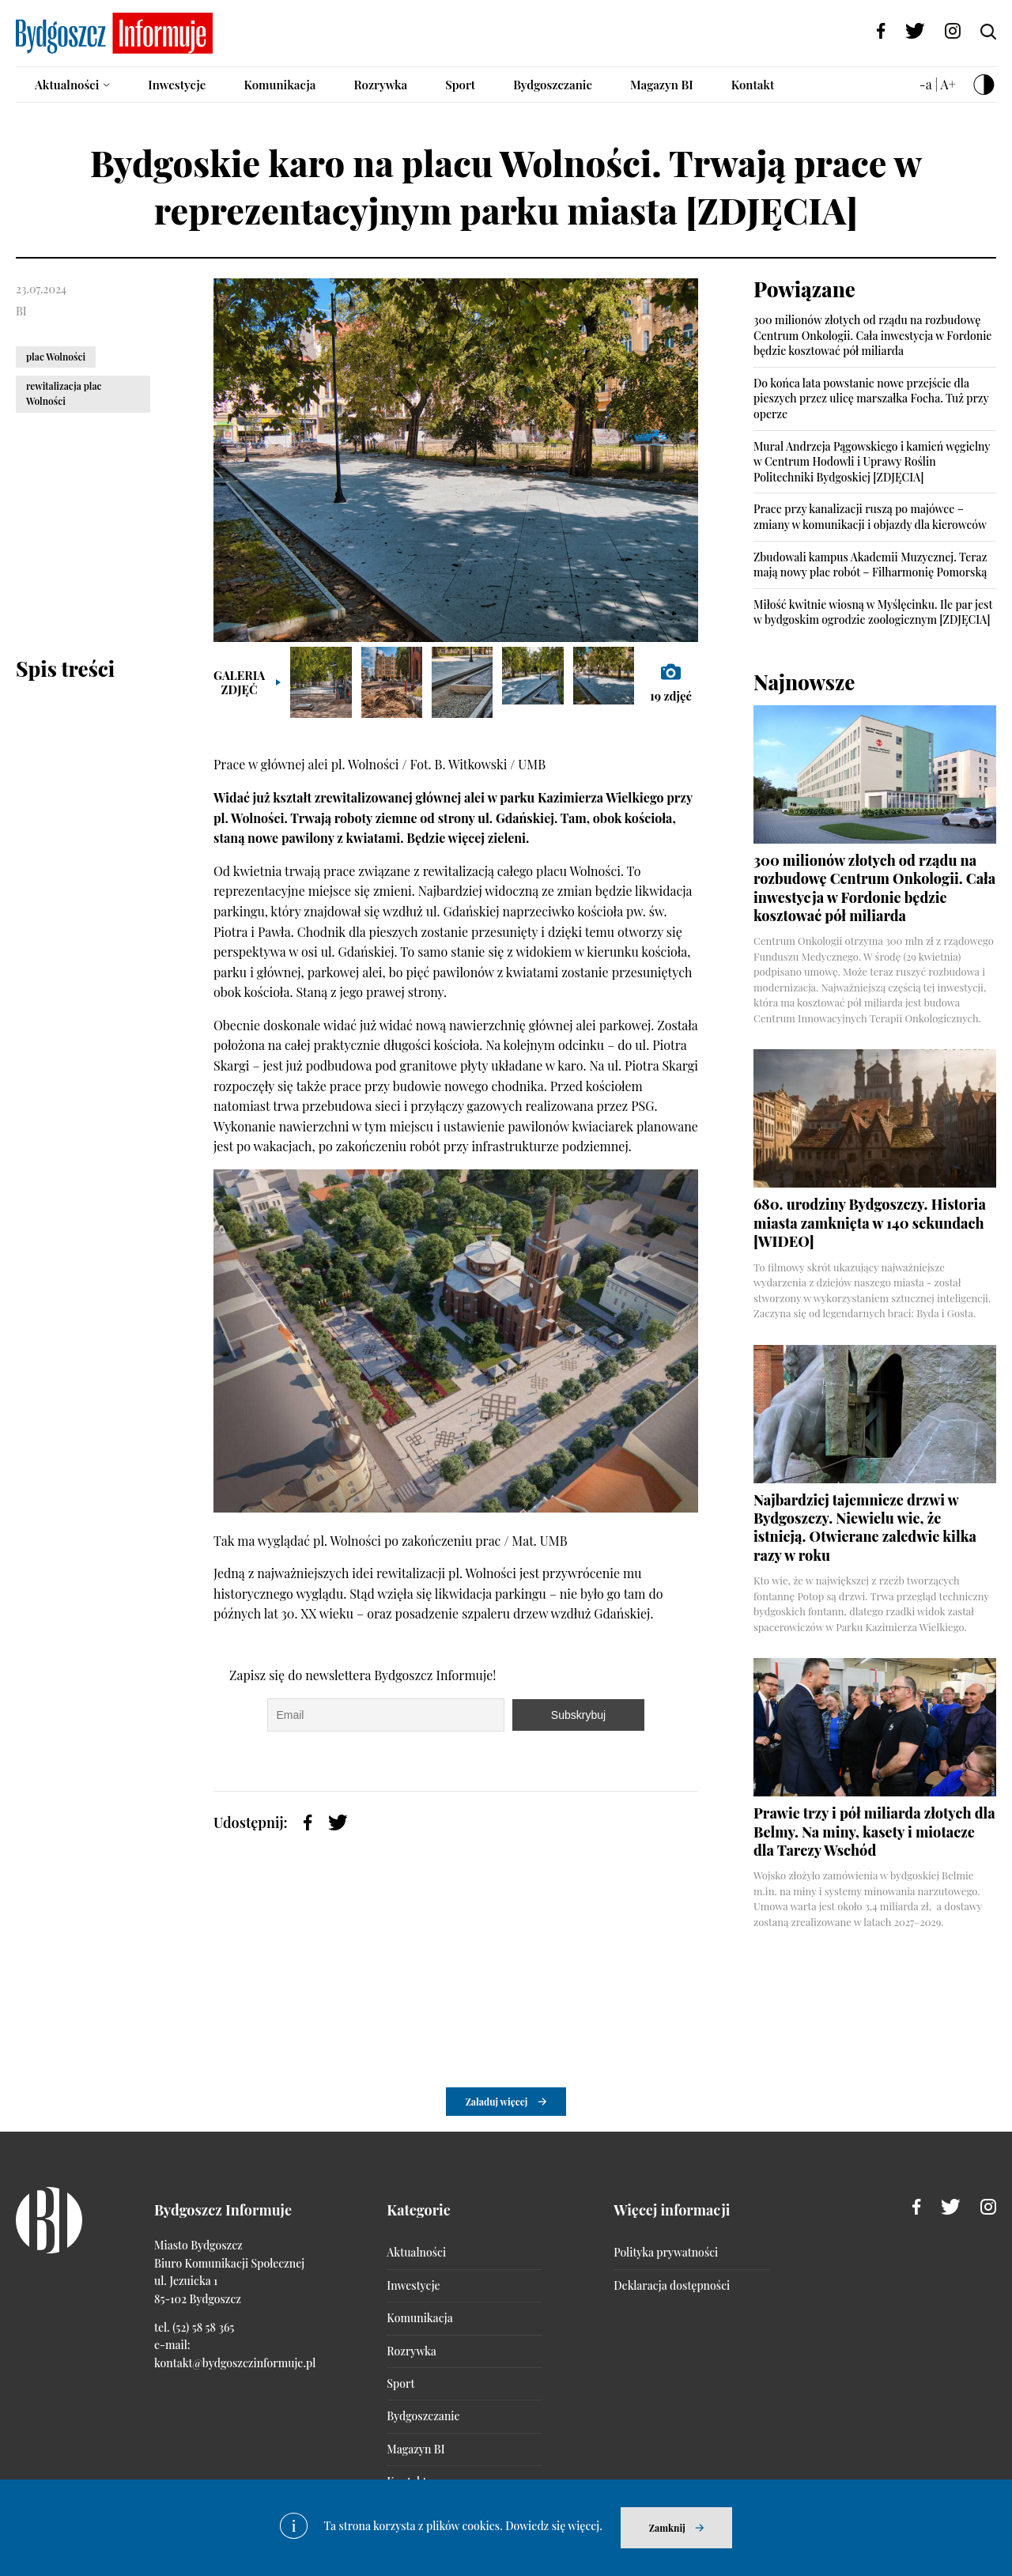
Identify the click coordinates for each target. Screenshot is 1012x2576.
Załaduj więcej (497, 2101)
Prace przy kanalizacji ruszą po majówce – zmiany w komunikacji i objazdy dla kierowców (870, 516)
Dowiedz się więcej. (553, 2525)
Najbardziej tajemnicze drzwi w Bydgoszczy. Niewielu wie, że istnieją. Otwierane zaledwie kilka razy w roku (864, 1527)
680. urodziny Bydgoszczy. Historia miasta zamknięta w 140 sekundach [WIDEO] (869, 1223)
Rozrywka (380, 85)
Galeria (239, 682)
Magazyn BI (661, 85)
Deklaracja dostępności (672, 2285)
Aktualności (67, 85)
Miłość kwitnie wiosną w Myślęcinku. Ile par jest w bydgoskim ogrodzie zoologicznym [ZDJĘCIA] (872, 612)
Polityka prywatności (666, 2252)
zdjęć (671, 682)
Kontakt (753, 85)
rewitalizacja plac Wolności (63, 393)
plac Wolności (55, 356)
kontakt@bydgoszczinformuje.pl (234, 2362)
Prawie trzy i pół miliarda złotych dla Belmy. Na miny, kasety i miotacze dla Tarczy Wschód (874, 1832)
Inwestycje (177, 85)
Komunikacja (279, 85)
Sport (460, 85)
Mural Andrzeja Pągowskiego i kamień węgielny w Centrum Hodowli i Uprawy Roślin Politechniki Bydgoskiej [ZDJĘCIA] (871, 462)
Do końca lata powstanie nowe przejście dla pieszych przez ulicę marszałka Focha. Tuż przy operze (870, 398)
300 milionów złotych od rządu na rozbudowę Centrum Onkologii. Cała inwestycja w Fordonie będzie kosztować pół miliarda (872, 335)
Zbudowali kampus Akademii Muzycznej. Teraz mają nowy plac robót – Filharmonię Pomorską (870, 565)
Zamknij (667, 2527)
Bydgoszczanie (552, 85)
